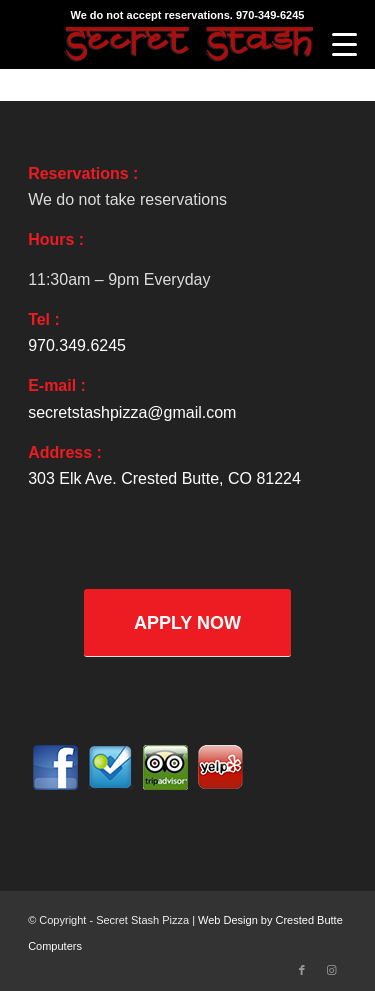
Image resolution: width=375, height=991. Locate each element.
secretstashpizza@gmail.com (132, 412)
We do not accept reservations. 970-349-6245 (188, 15)
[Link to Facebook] (302, 970)
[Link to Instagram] (332, 970)
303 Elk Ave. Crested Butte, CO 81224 (164, 478)
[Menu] (344, 45)
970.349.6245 (77, 345)
